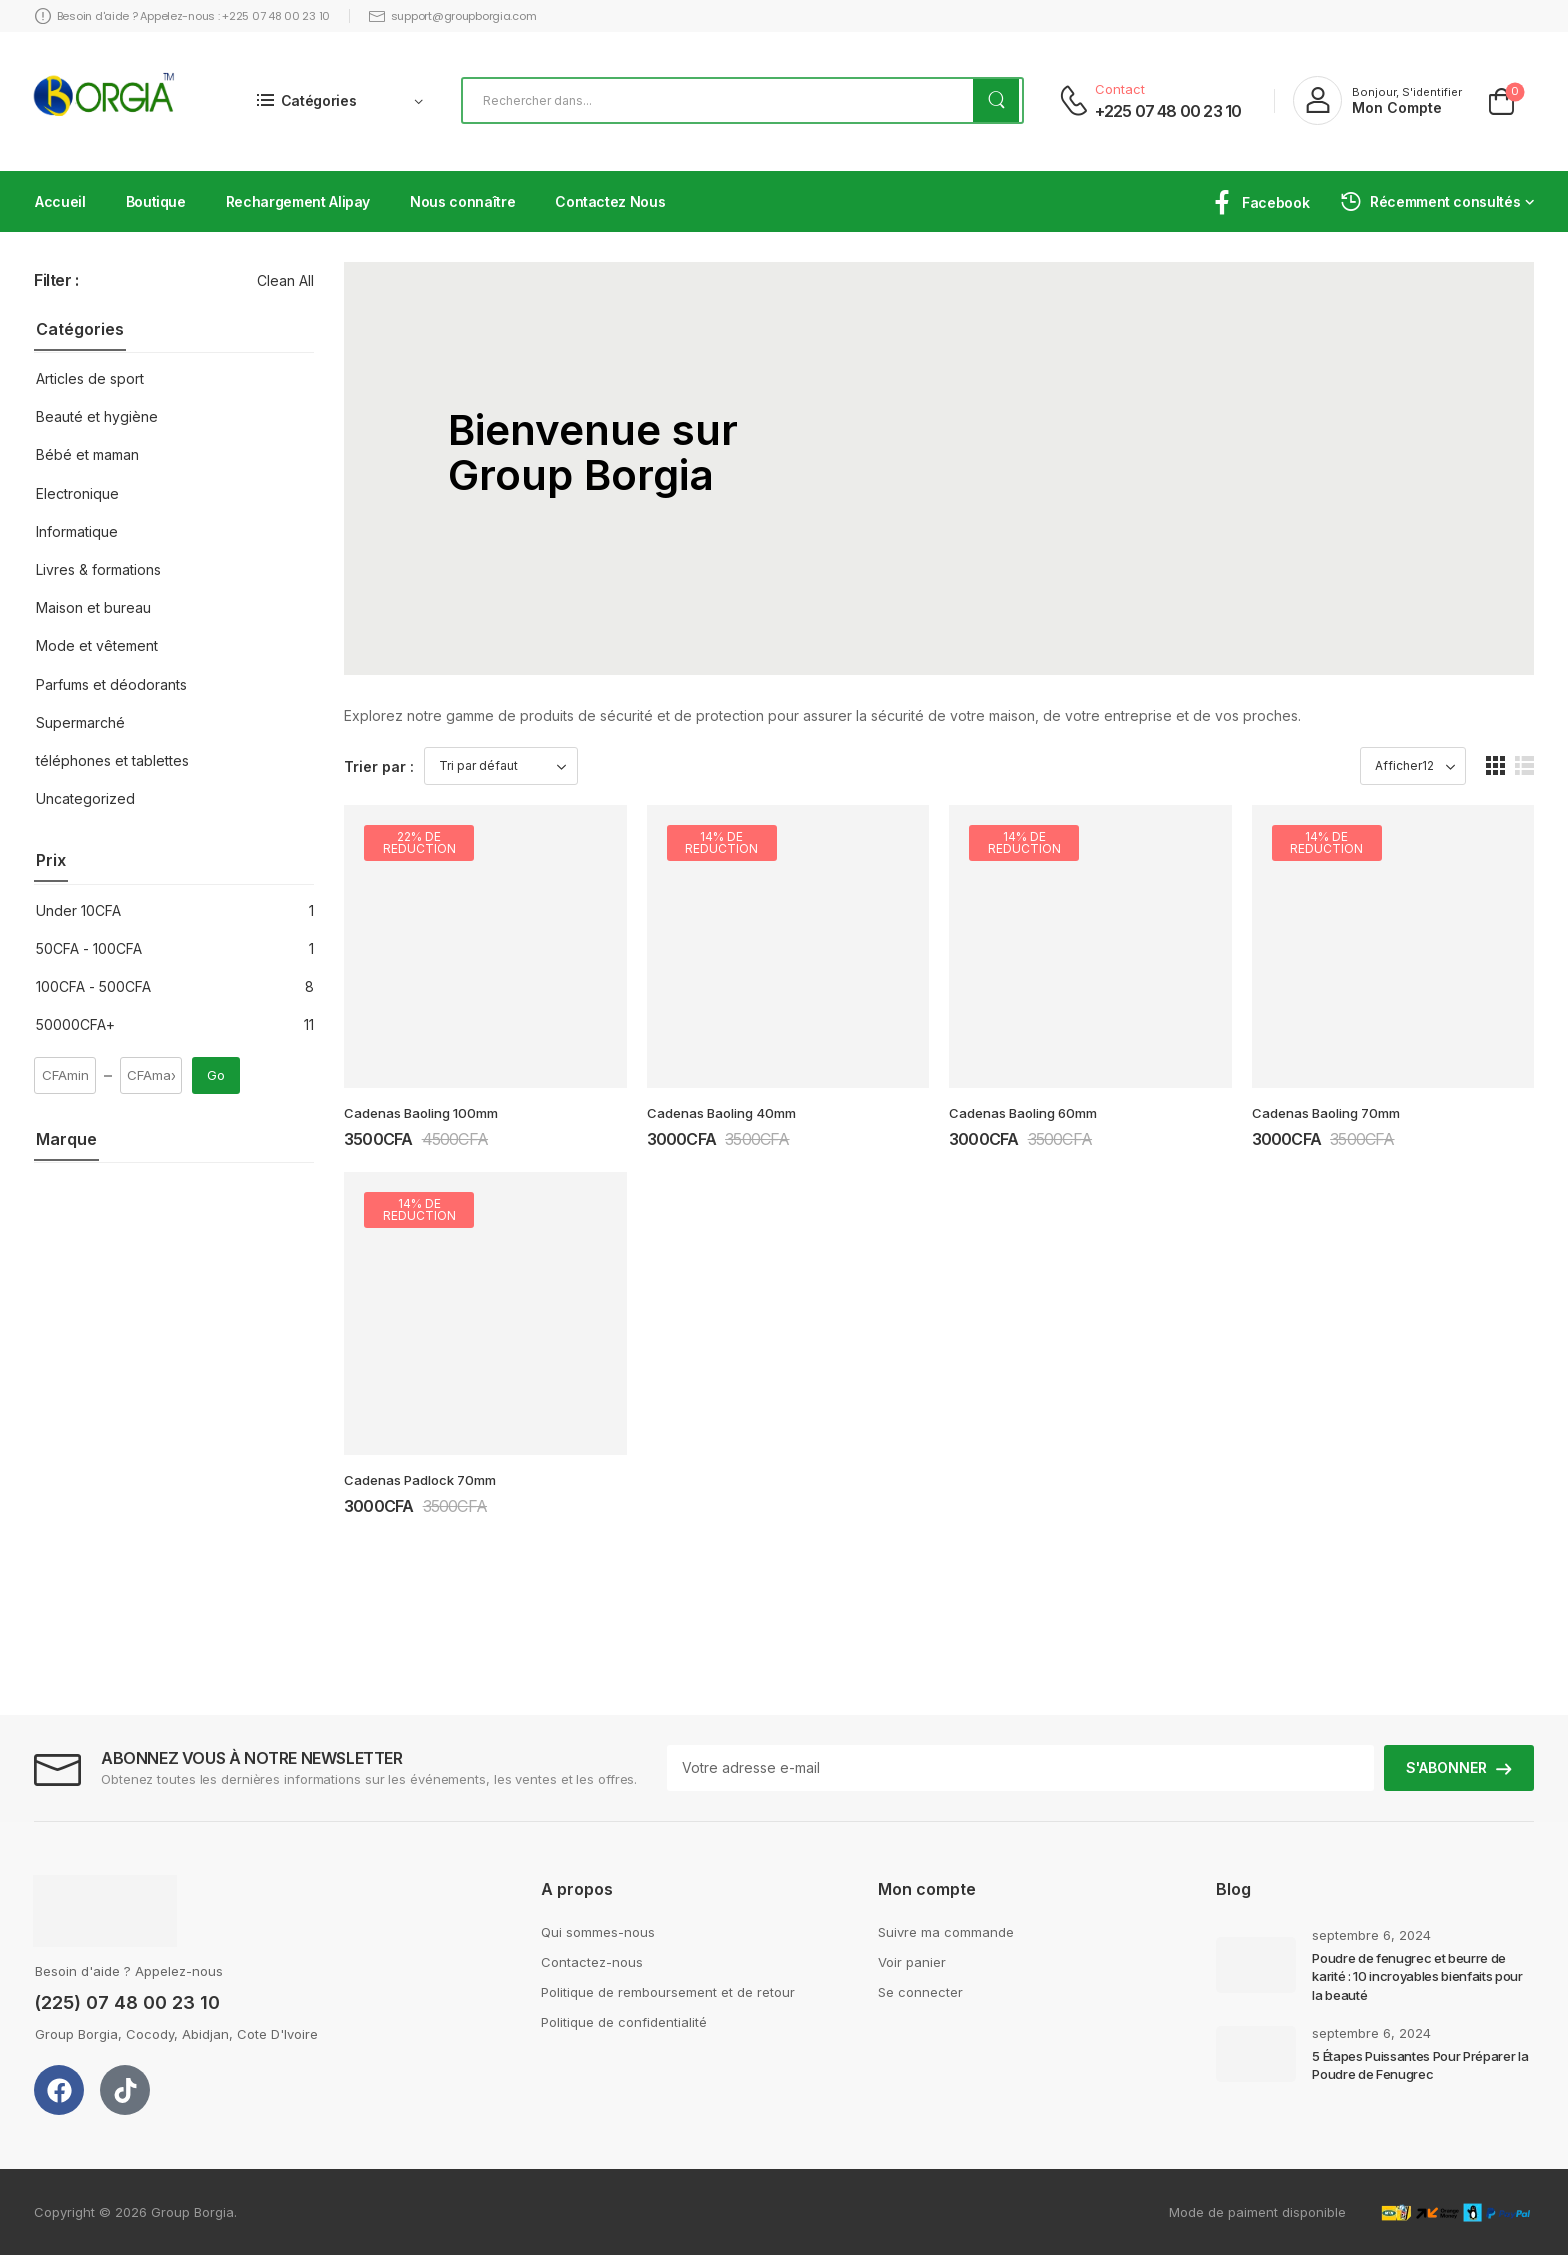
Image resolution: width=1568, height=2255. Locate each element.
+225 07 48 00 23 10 (1168, 111)
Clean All (285, 280)
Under (78, 910)
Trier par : (379, 766)
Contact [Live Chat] (1120, 89)
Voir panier (912, 1962)
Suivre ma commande (946, 1932)
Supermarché (80, 722)
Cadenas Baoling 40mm (721, 1113)
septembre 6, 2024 (1371, 1935)
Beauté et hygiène (97, 416)
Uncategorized (85, 798)
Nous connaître (462, 201)
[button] (1495, 765)
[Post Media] (1256, 1965)
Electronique (77, 493)
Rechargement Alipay (298, 201)
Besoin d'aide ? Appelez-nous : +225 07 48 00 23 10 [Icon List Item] (182, 16)
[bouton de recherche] (996, 100)
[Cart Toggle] (1501, 100)
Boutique (156, 201)
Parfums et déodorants (111, 684)
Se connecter (920, 1992)
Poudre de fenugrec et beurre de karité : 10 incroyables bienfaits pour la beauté (1417, 1976)
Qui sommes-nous (598, 1932)
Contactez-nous (592, 1962)
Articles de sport (90, 378)
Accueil (60, 201)
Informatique (77, 531)
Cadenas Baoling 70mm (1326, 1113)
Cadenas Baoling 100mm (421, 1113)
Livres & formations (98, 569)
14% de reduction (721, 842)
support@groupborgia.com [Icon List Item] (452, 16)
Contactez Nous (610, 201)
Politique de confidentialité (624, 2022)
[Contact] (1073, 100)
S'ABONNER (1446, 1767)
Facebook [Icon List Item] (1259, 202)
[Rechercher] (742, 100)
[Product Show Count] (1413, 766)
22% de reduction (419, 842)
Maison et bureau (93, 607)
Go (216, 1075)
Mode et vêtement (97, 645)
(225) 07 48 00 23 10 (127, 2002)
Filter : (56, 280)
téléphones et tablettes (112, 760)
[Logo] (104, 101)
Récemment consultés (1430, 202)
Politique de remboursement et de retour (668, 1992)
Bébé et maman (87, 454)
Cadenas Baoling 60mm (1023, 1113)
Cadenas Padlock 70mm (420, 1480)
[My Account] (1377, 100)
